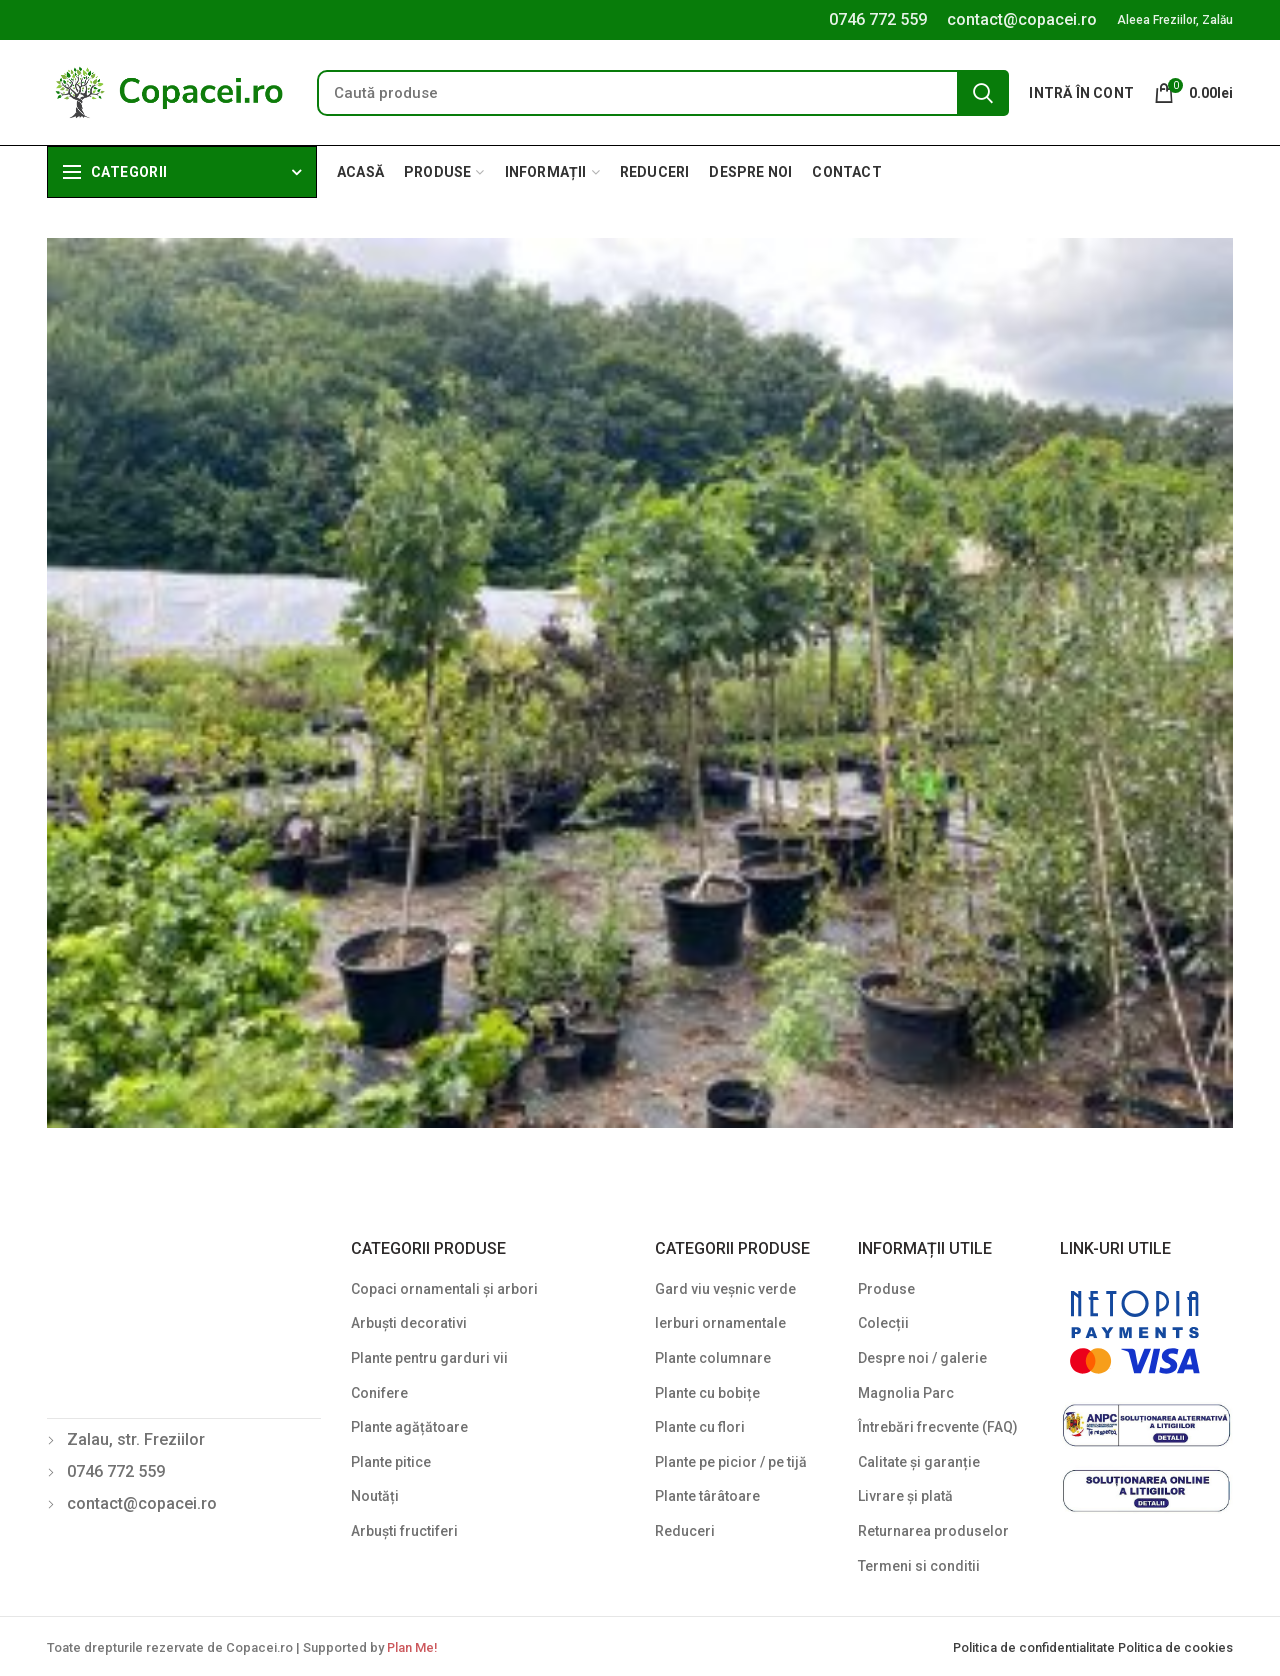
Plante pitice (391, 1462)
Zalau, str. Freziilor (136, 1439)
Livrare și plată (905, 1496)
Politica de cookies (1175, 1647)
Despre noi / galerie (922, 1358)
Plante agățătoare (409, 1427)
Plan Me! (412, 1647)
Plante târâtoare (707, 1496)
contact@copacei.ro (1022, 19)
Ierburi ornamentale (720, 1323)
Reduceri (685, 1531)
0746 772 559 (878, 19)
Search (983, 93)
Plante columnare (713, 1358)
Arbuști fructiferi (404, 1531)
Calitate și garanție (919, 1462)
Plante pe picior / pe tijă (731, 1462)
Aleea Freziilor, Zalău (1175, 20)
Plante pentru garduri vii (429, 1358)
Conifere (379, 1393)
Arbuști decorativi (409, 1323)
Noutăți (375, 1496)
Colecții (883, 1323)
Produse (886, 1289)
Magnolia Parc (906, 1393)
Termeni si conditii (919, 1566)
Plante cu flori (700, 1427)
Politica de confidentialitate (1035, 1647)
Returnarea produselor (933, 1531)
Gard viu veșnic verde (725, 1289)
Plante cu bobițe (707, 1393)
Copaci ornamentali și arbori (444, 1289)
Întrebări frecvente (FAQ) (938, 1427)
